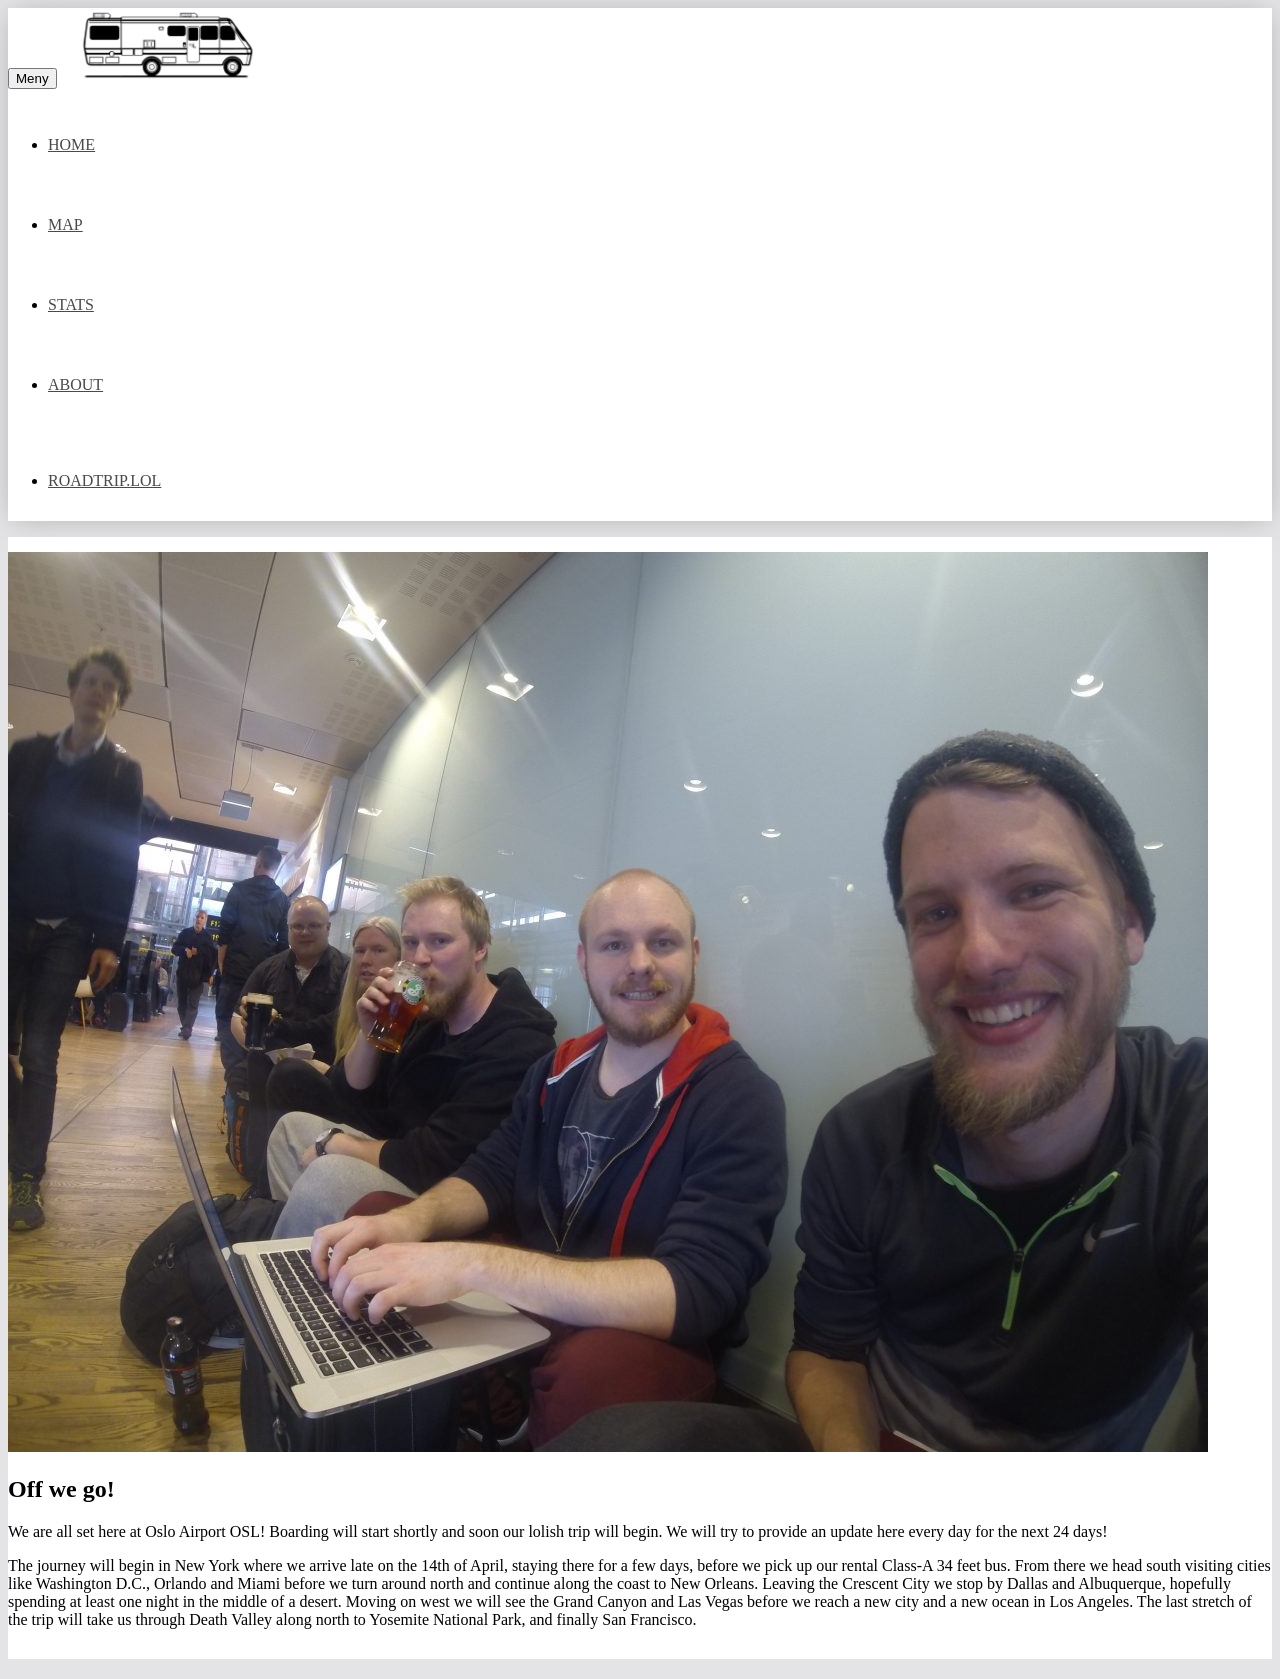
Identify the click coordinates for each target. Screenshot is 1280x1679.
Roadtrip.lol (104, 480)
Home (71, 144)
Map (65, 224)
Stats (71, 304)
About (75, 384)
